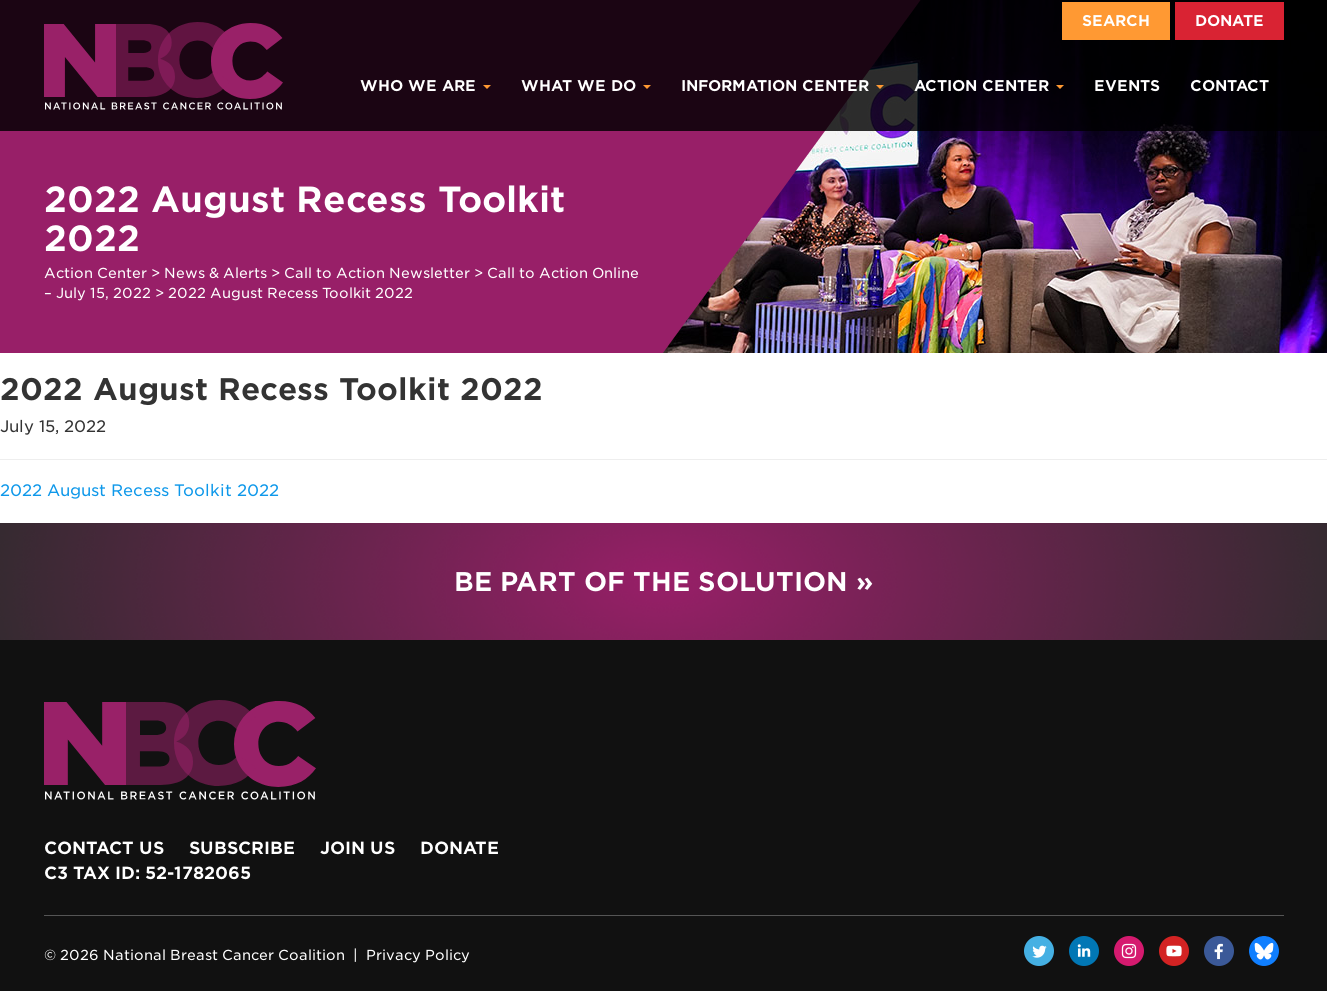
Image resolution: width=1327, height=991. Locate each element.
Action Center (989, 86)
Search (1116, 21)
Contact (1229, 86)
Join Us (357, 848)
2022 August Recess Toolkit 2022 (139, 490)
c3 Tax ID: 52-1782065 (147, 873)
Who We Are (425, 86)
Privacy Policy (418, 955)
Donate (1229, 21)
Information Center (782, 86)
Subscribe (242, 848)
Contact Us (104, 848)
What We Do (586, 86)
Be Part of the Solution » (663, 581)
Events (1127, 86)
